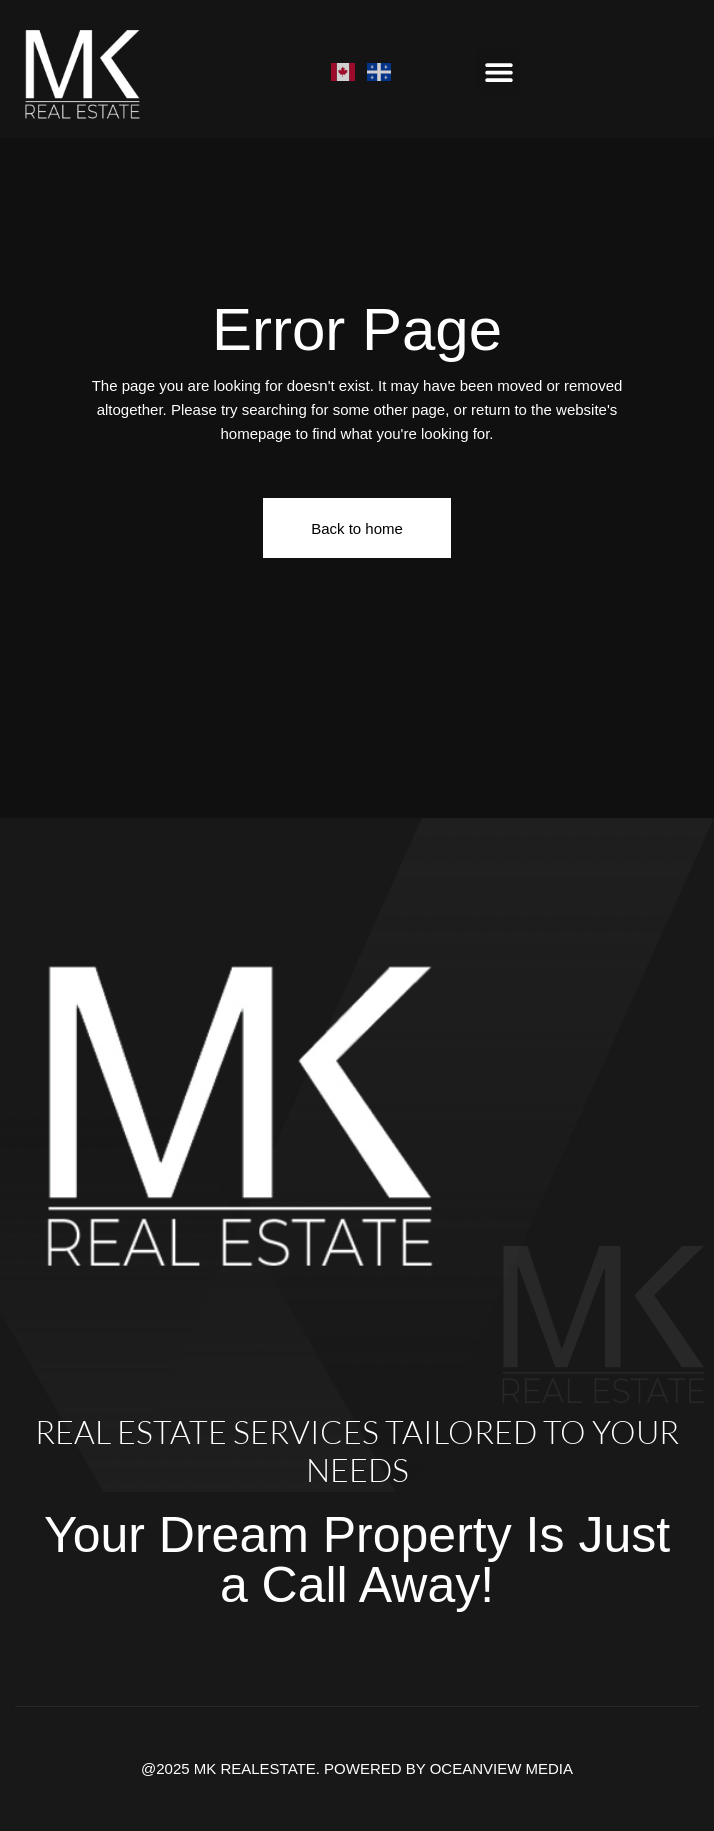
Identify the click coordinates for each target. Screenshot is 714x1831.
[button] (498, 71)
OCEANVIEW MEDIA (501, 1768)
